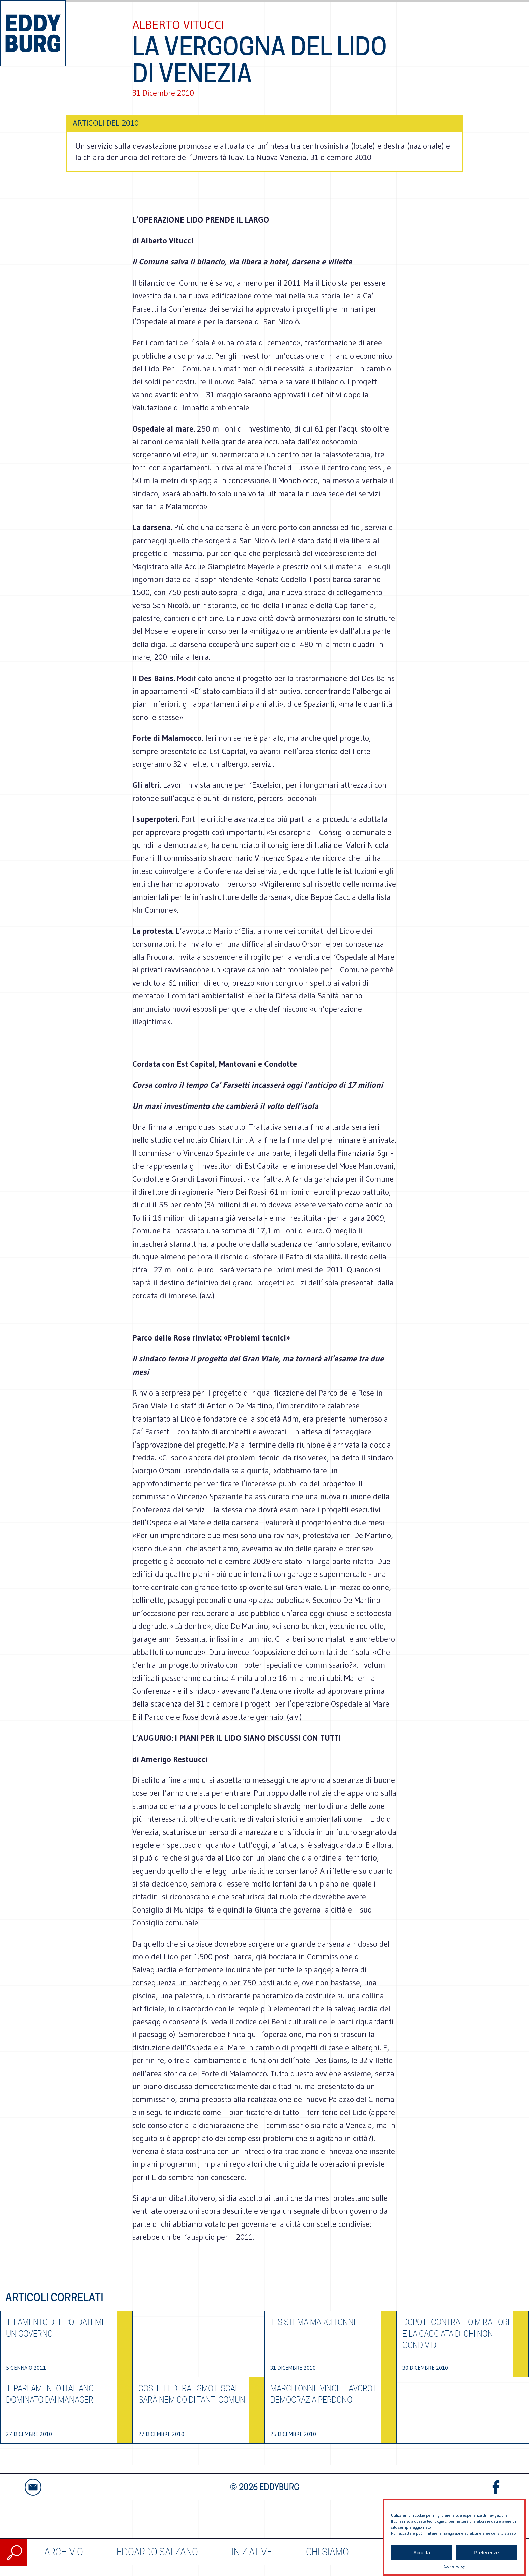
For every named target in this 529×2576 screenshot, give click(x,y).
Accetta (421, 2563)
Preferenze (486, 2563)
